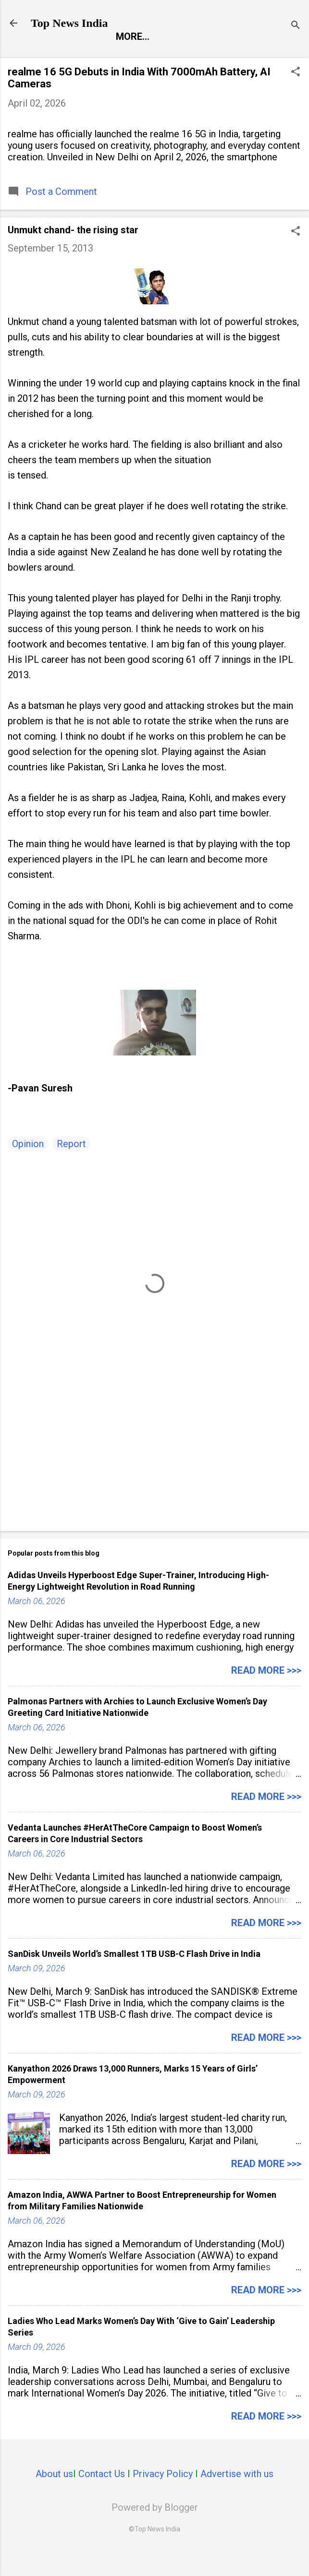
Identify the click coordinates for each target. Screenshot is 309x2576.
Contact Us (101, 2496)
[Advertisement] (154, 1470)
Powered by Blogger (154, 2529)
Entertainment (143, 56)
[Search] (295, 26)
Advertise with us (236, 2496)
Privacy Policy (163, 2496)
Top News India (69, 23)
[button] (295, 95)
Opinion (28, 1166)
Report (68, 56)
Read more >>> (266, 1692)
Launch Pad (229, 56)
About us (54, 2496)
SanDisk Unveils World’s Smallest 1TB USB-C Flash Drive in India (134, 1976)
